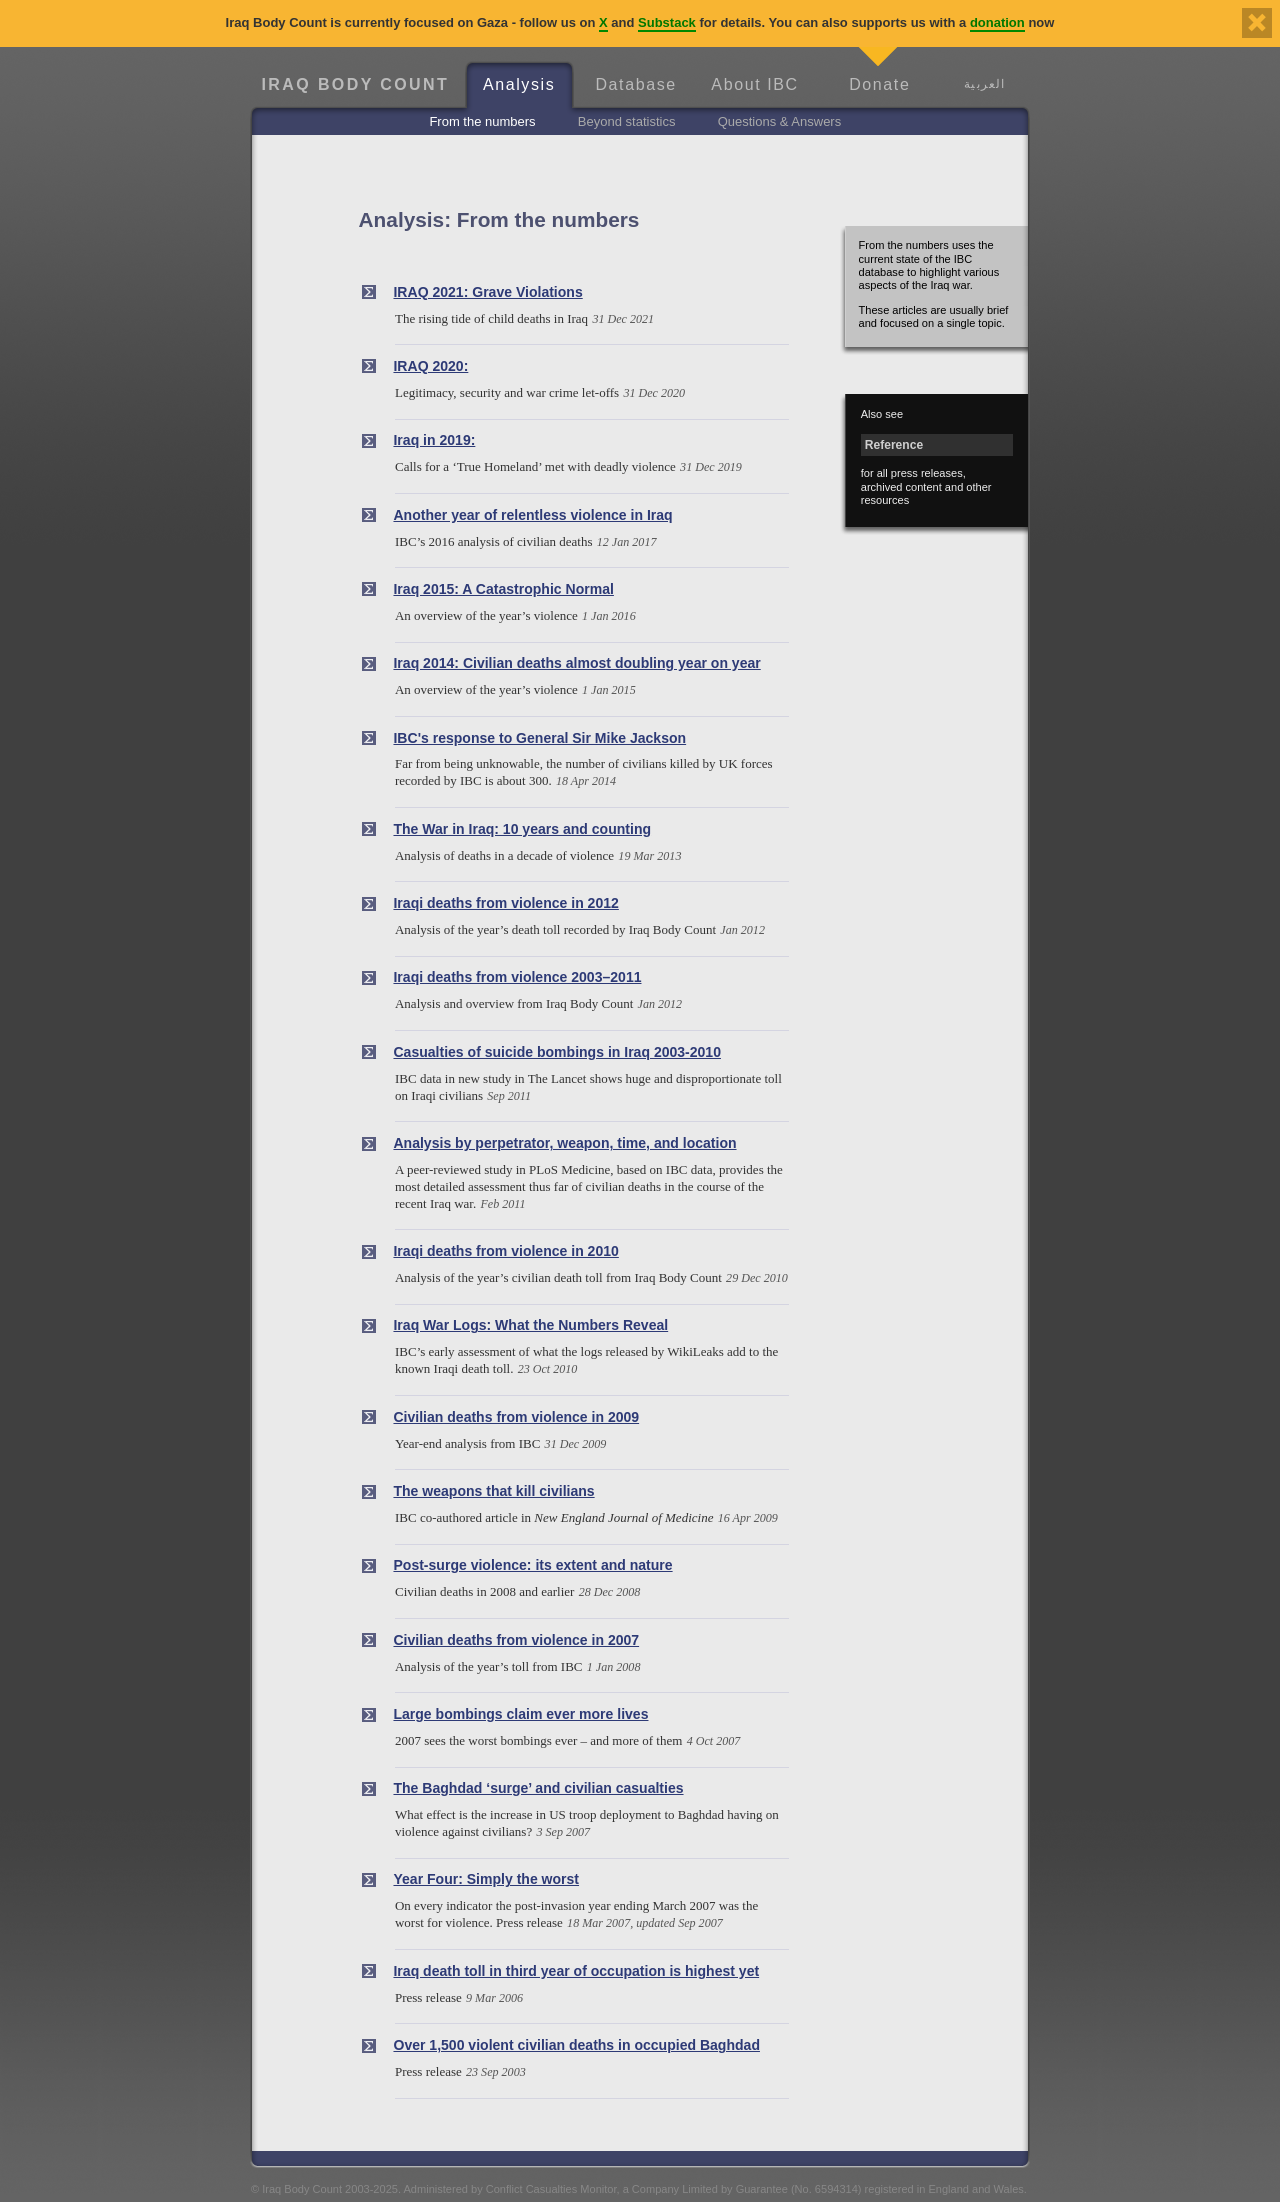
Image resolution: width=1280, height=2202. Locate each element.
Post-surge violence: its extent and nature (532, 1565)
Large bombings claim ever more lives (520, 1714)
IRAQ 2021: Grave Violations (487, 292)
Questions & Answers (780, 121)
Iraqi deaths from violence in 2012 (505, 903)
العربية (984, 83)
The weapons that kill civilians (493, 1491)
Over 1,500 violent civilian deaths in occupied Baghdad (576, 2045)
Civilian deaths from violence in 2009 (516, 1417)
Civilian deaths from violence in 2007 (516, 1640)
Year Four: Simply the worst (486, 1879)
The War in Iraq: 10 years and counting (522, 829)
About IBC (754, 84)
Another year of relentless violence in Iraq (532, 515)
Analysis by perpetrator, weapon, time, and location (564, 1143)
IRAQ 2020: (430, 366)
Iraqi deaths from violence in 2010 (505, 1251)
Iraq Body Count (355, 84)
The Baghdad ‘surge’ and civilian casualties (538, 1788)
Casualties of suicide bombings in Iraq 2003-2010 (557, 1052)
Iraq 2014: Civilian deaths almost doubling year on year (576, 663)
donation (997, 22)
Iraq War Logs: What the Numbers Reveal (530, 1325)
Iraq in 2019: (434, 440)
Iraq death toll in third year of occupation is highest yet (576, 1971)
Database (635, 84)
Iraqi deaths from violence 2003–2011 (517, 977)
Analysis (519, 84)
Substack (667, 22)
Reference (894, 445)
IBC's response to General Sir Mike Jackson (539, 738)
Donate (879, 84)
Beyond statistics (627, 121)
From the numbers (482, 121)
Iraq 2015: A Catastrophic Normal (503, 589)
